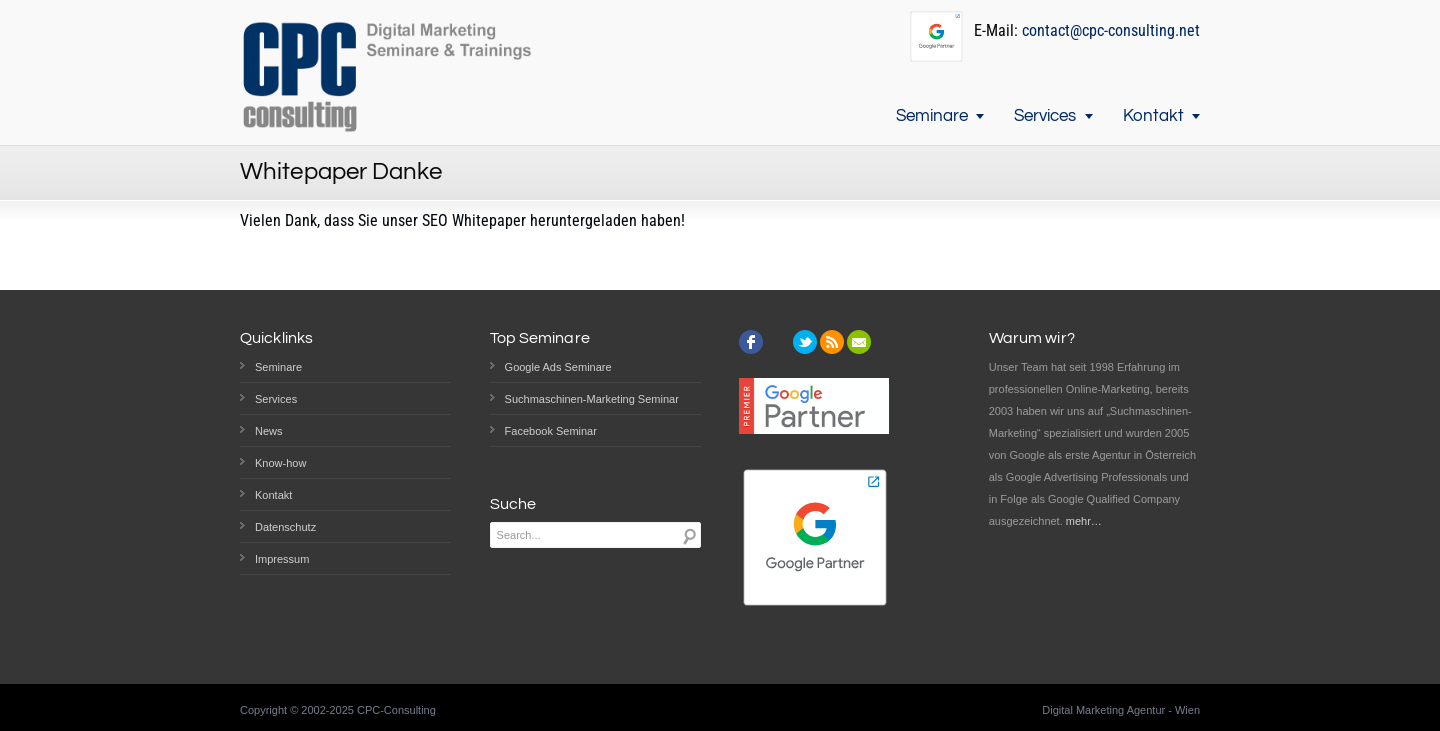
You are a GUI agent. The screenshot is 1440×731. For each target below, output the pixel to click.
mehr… (1084, 521)
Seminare (932, 116)
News (269, 431)
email (859, 342)
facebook (751, 342)
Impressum (282, 559)
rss (832, 342)
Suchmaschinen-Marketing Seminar (592, 399)
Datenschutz (285, 527)
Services (1045, 116)
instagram (778, 342)
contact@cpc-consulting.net (1111, 30)
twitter (805, 342)
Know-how (280, 463)
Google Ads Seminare (558, 367)
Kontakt (1153, 116)
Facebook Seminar (551, 431)
